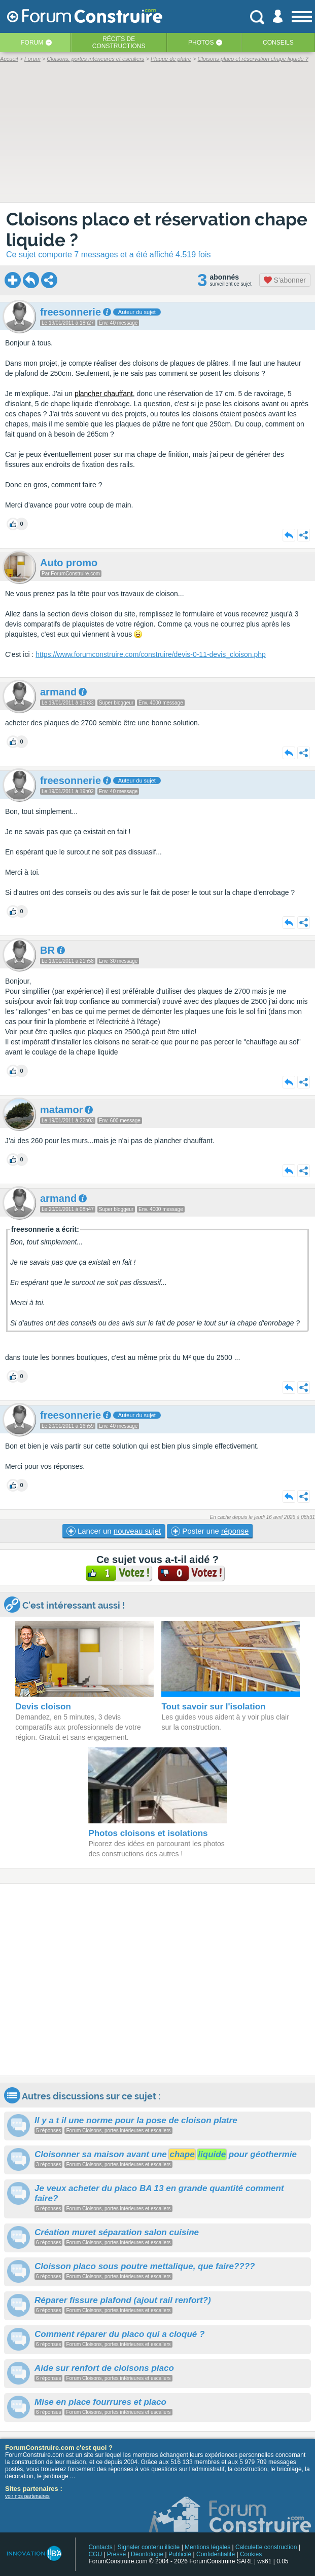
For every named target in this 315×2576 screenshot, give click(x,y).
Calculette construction (266, 2547)
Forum (32, 42)
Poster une (210, 1531)
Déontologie (147, 2554)
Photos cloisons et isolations (147, 1833)
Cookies (251, 2554)
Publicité (179, 2554)
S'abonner (285, 280)
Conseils (278, 42)
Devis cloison (43, 1706)
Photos (201, 42)
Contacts (100, 2547)
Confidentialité (215, 2554)
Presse (116, 2554)
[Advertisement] (157, 1980)
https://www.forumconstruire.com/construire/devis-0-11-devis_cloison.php (151, 654)
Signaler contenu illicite (149, 2547)
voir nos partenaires (27, 2496)
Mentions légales (207, 2547)
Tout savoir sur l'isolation (213, 1706)
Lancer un (113, 1531)
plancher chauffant (104, 393)
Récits (119, 42)
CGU (95, 2554)
